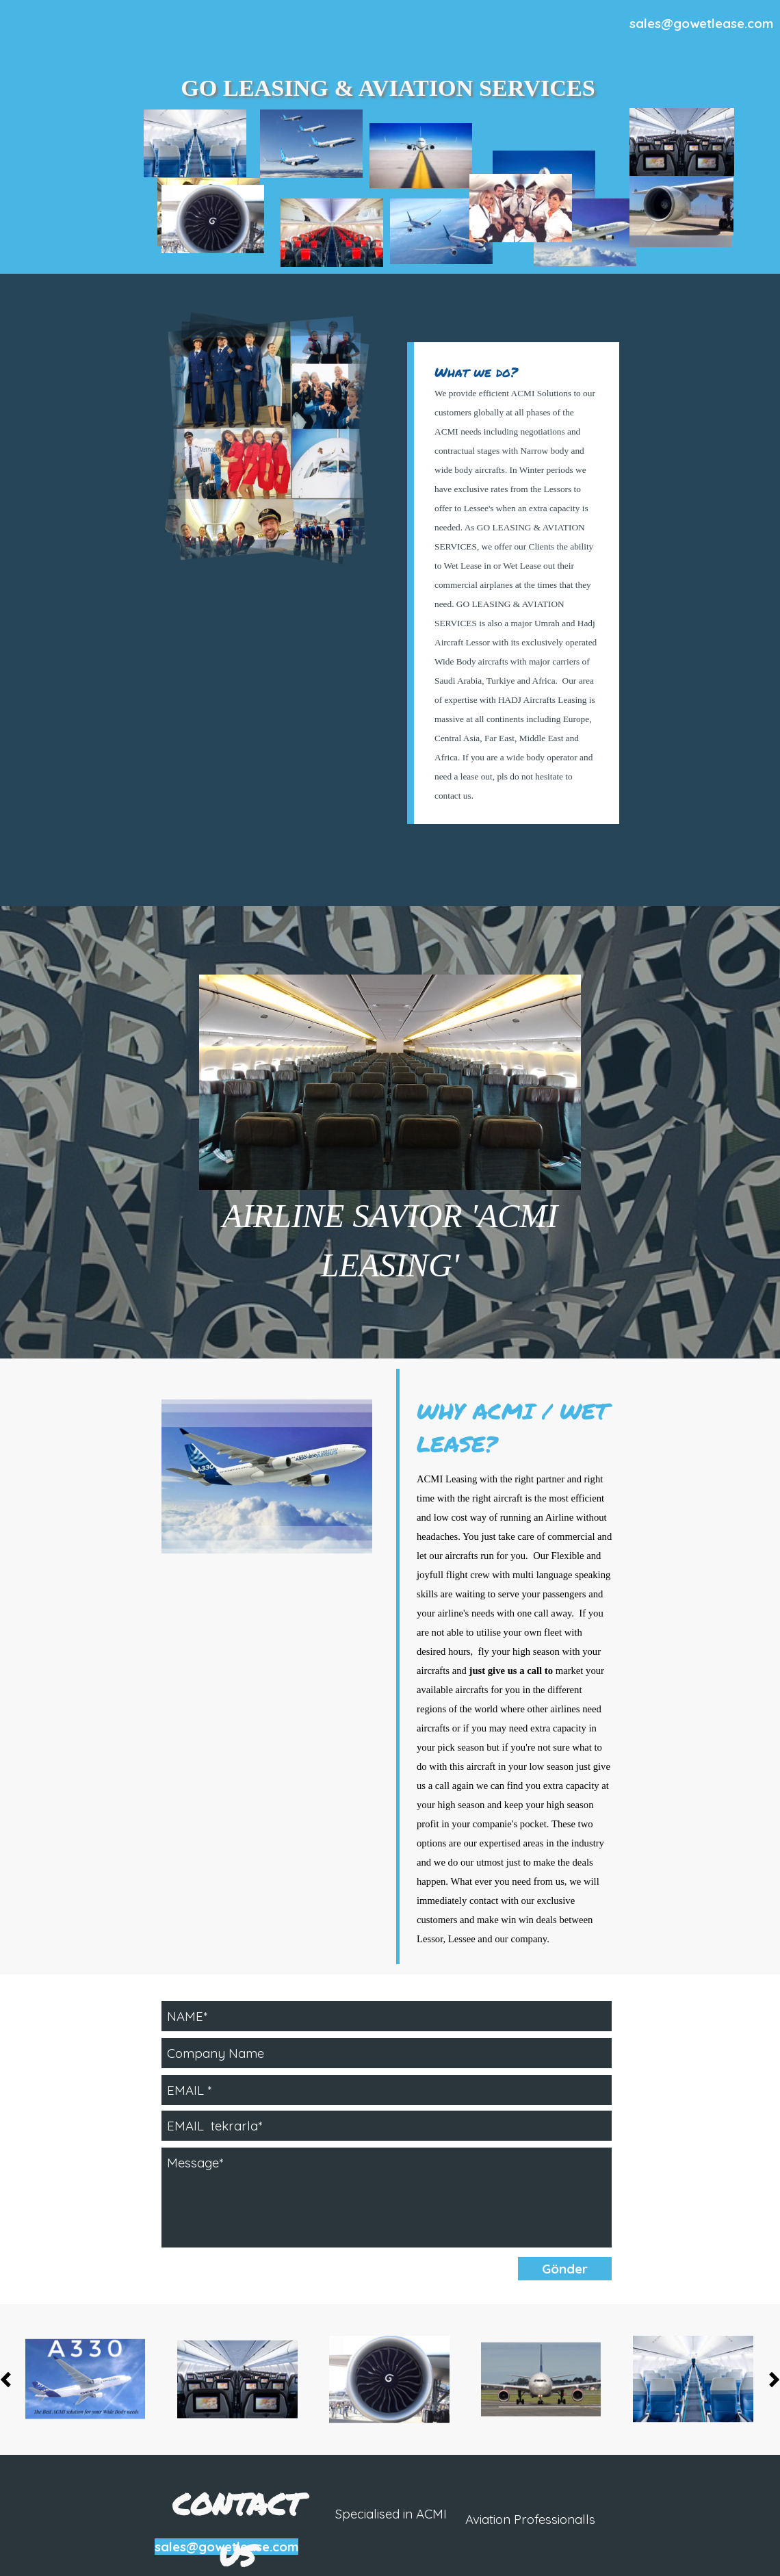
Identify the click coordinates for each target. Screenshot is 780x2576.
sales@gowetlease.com (701, 23)
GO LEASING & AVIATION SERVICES (388, 88)
